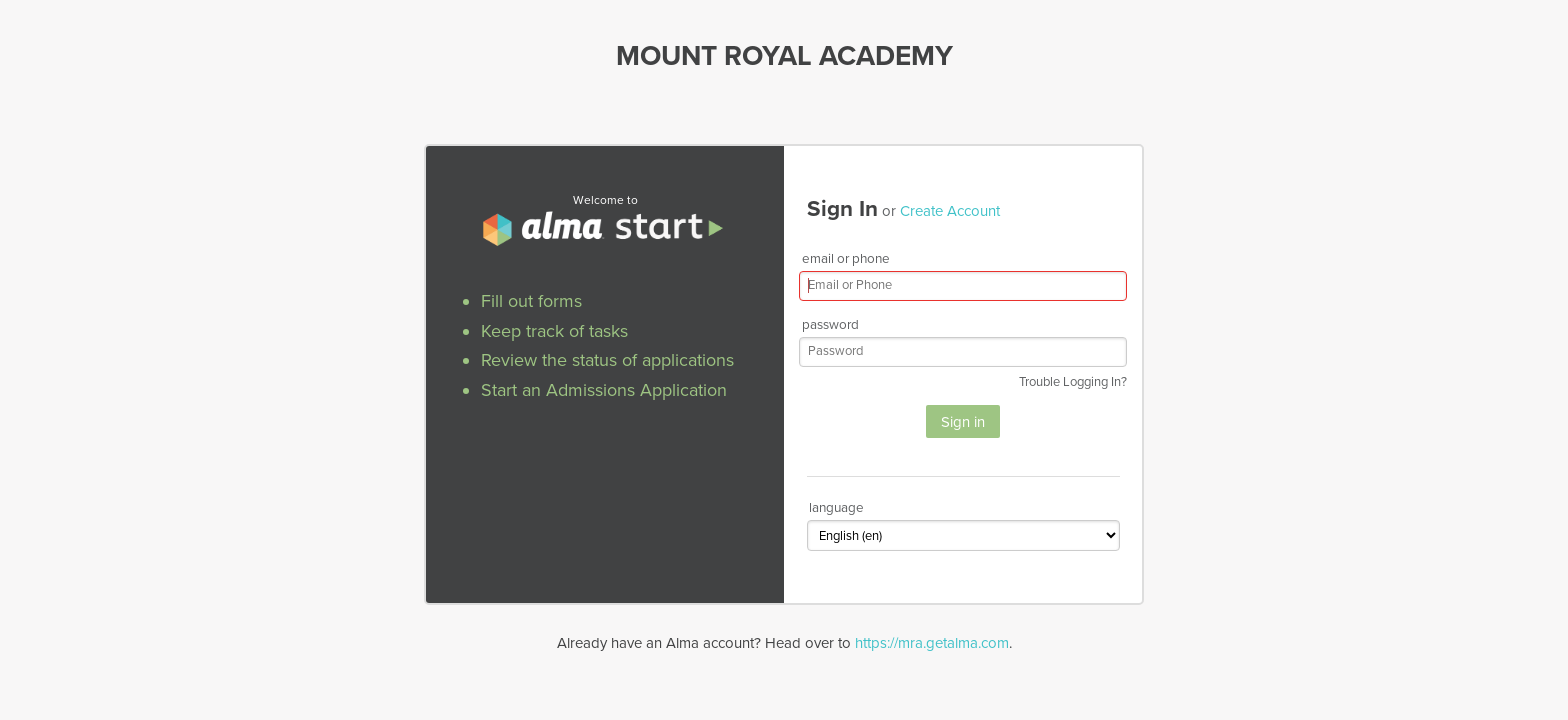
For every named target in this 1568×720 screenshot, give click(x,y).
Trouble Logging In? (1073, 382)
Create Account (950, 211)
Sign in (963, 422)
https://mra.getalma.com (932, 643)
